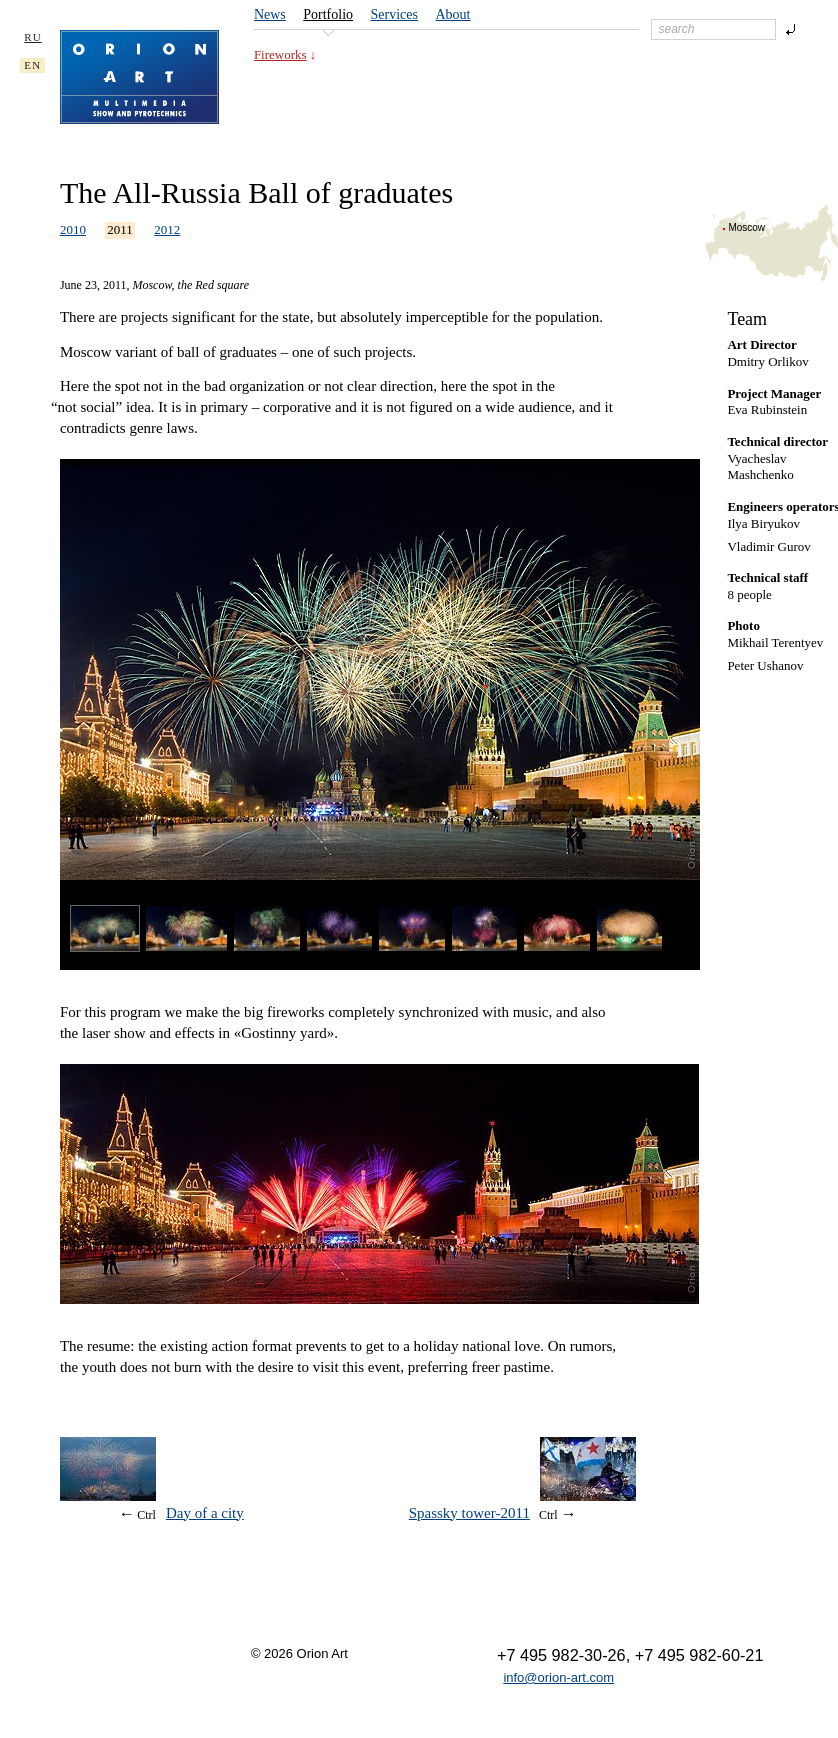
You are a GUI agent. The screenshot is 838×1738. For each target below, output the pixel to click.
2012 (167, 229)
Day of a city (205, 1513)
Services (394, 14)
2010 (73, 229)
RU (32, 37)
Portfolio (328, 14)
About (453, 14)
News (270, 14)
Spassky (469, 1513)
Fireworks (280, 54)
